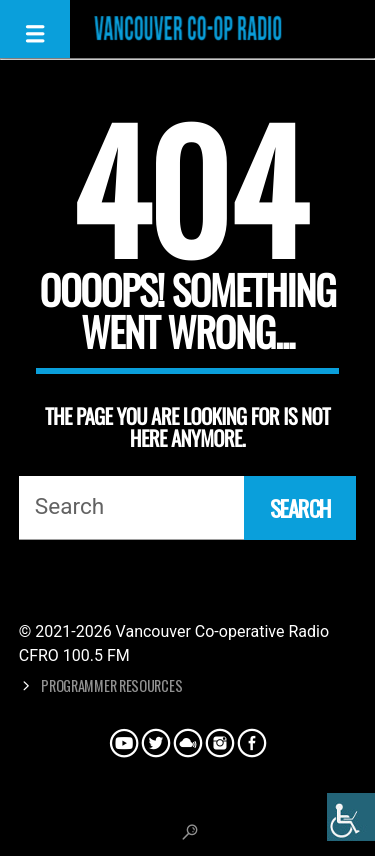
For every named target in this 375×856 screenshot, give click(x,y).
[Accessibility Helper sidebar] (351, 817)
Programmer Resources (111, 685)
